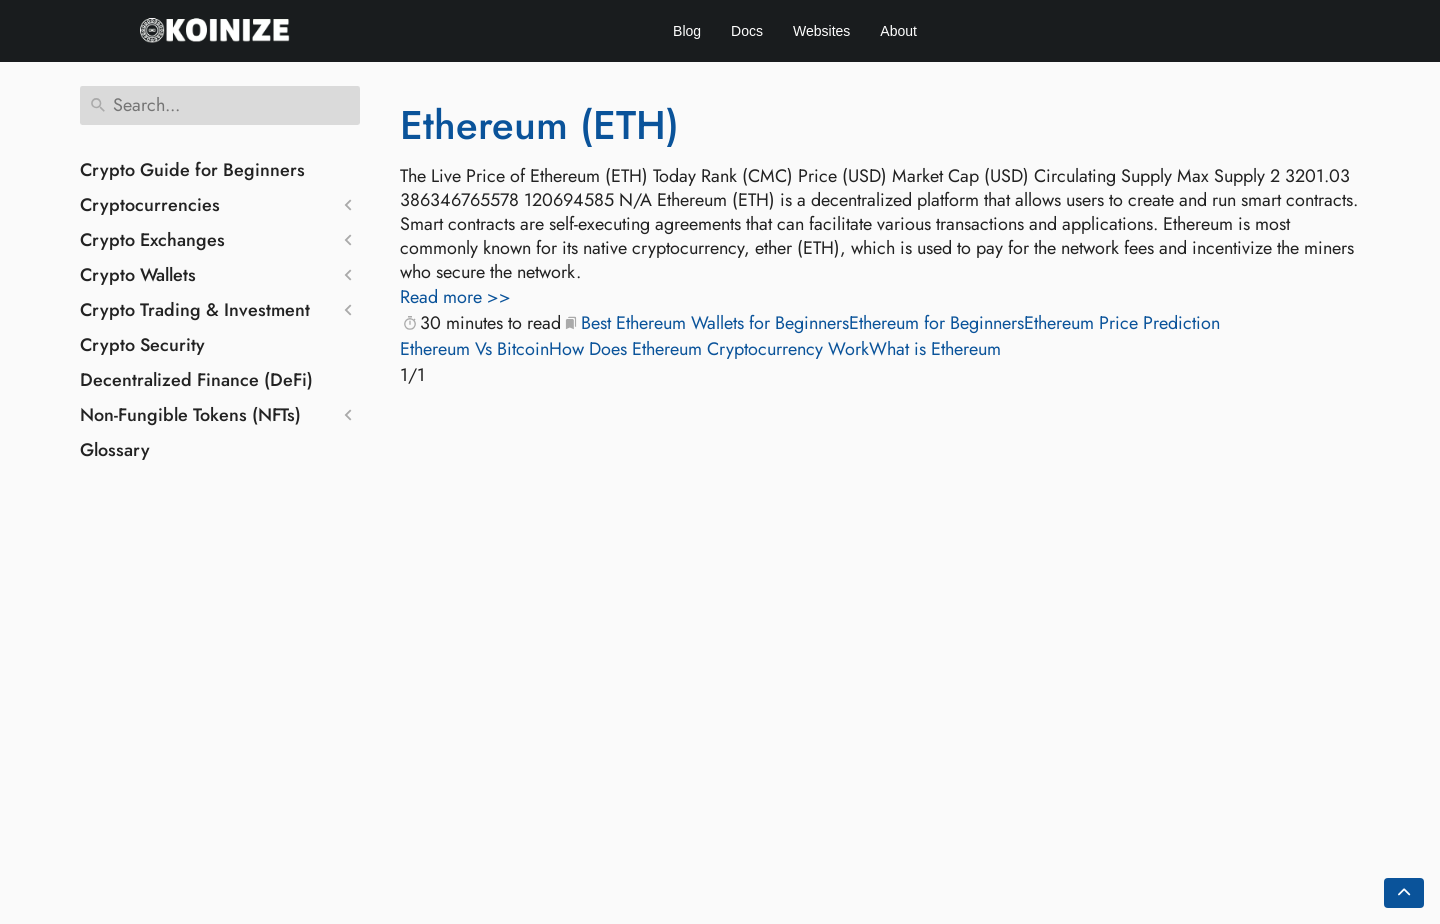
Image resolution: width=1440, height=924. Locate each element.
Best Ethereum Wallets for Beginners (715, 323)
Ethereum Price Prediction (1122, 323)
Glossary (115, 450)
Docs (747, 31)
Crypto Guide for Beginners (192, 170)
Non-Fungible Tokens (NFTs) (190, 415)
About (898, 31)
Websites (821, 31)
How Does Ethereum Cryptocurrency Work (709, 349)
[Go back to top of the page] (1404, 893)
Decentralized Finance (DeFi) (196, 380)
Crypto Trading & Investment (195, 310)
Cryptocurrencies (150, 205)
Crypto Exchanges (152, 240)
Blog (687, 31)
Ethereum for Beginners (936, 323)
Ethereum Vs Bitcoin (474, 349)
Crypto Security (142, 345)
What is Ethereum (935, 349)
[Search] (220, 105)
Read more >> (455, 297)
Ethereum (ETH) (539, 125)
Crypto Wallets (138, 275)
